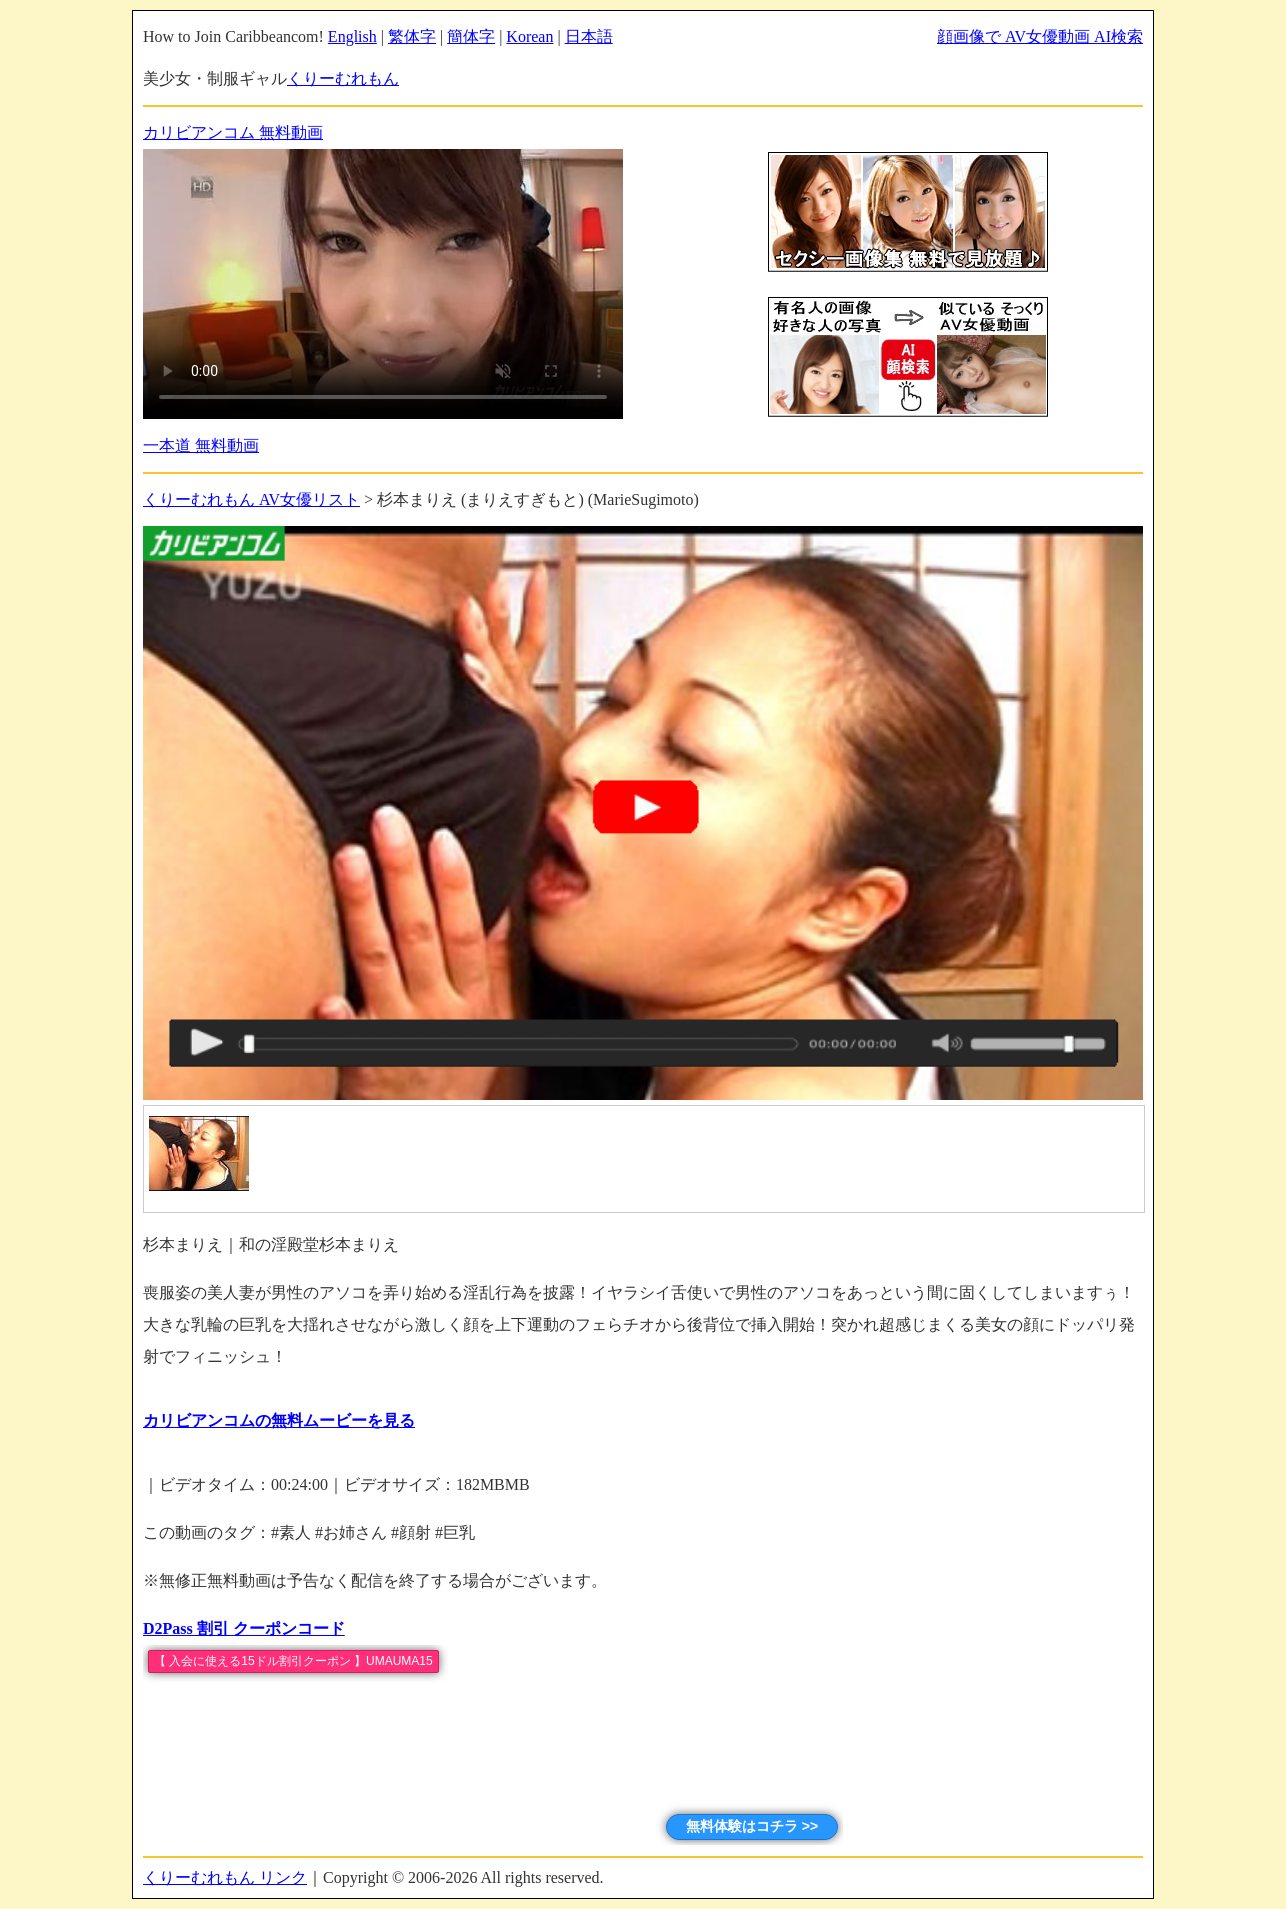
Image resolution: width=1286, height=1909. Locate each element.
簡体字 (471, 36)
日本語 (589, 36)
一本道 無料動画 (201, 445)
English (352, 36)
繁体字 (412, 36)
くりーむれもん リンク (225, 1877)
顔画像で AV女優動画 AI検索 (1040, 36)
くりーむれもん (343, 78)
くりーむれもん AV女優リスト (251, 499)
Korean (529, 36)
